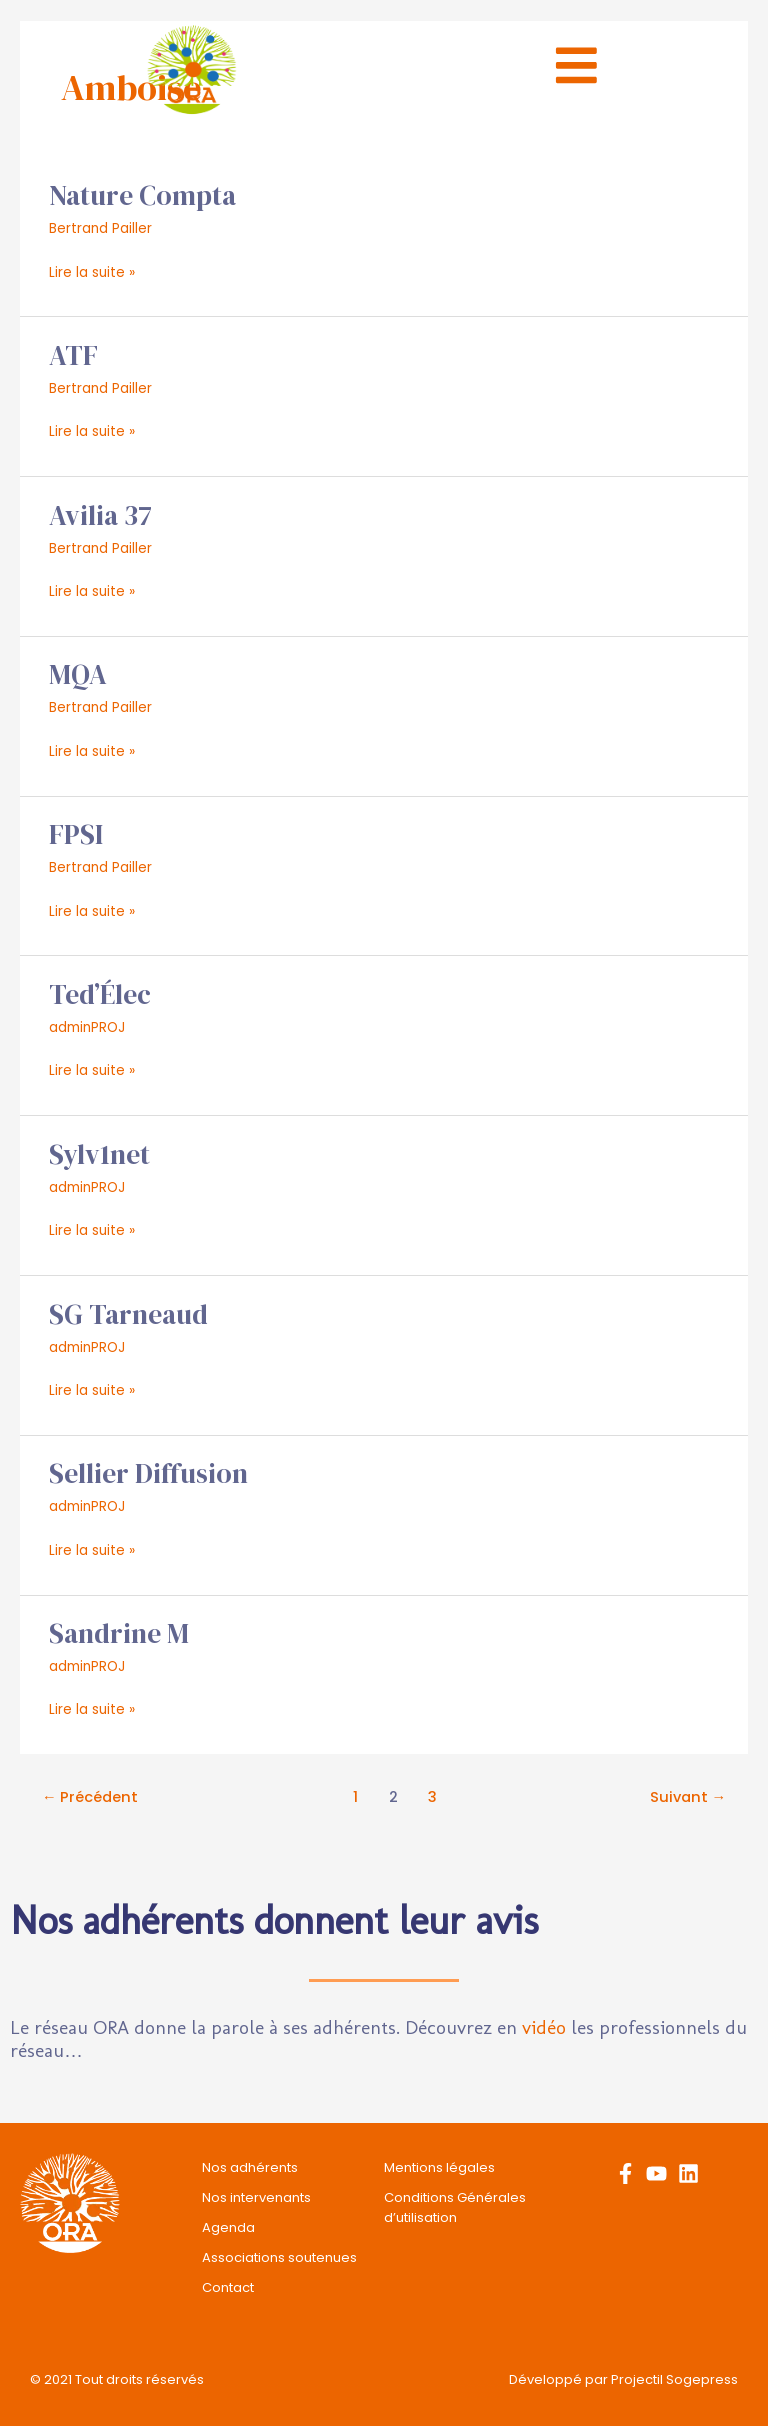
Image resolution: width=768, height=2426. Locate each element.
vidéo (544, 2027)
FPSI (76, 834)
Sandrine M (119, 1633)
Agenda (228, 2227)
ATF (73, 355)
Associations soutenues (279, 2257)
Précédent (90, 1797)
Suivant (688, 1797)
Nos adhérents (250, 2167)
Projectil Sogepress (674, 2379)
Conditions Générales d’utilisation (455, 2207)
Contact (228, 2287)
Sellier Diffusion (148, 1473)
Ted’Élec (100, 994)
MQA (78, 674)
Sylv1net (99, 1154)
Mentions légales (439, 2167)
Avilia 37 (100, 515)
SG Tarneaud (128, 1314)
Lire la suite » (92, 271)
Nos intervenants (256, 2197)
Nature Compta (142, 195)
